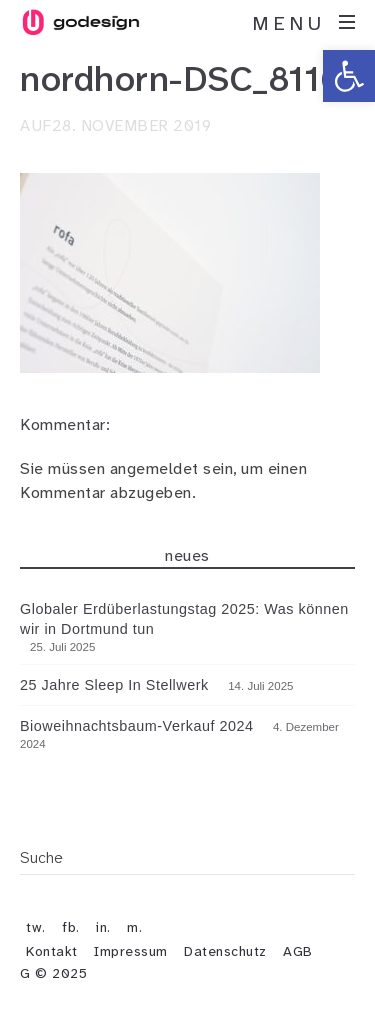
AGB (298, 951)
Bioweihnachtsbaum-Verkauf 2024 (136, 726)
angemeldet (154, 468)
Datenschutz (225, 951)
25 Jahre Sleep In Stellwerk (114, 685)
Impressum (131, 951)
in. (103, 927)
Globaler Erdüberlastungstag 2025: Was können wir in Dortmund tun (184, 619)
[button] (349, 76)
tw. (36, 927)
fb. (71, 927)
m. (134, 927)
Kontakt (52, 951)
